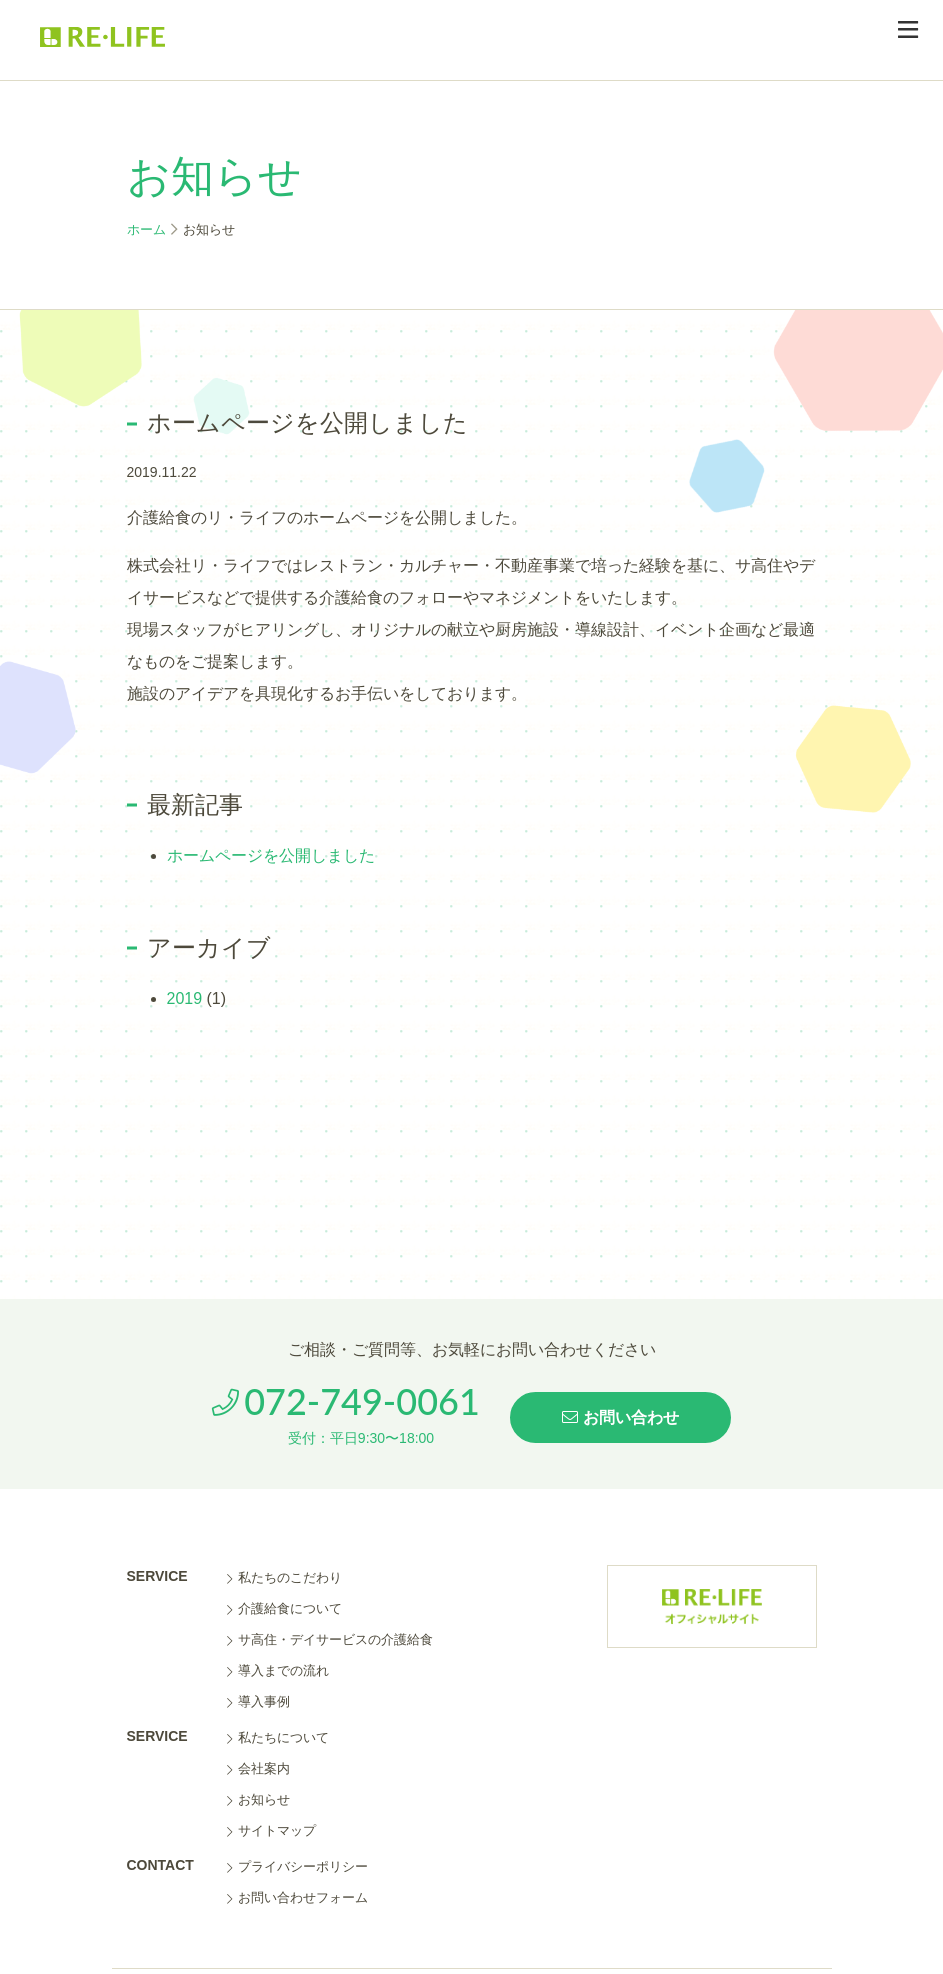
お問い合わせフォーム (297, 1897)
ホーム (146, 229)
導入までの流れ (278, 1670)
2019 (185, 998)
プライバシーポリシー (297, 1866)
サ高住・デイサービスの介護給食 (330, 1639)
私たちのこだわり (284, 1577)
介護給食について (284, 1608)
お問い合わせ (620, 1417)
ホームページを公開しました (271, 855)
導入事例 (258, 1701)
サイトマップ (271, 1830)
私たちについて (278, 1737)
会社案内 (258, 1768)
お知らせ (258, 1799)
